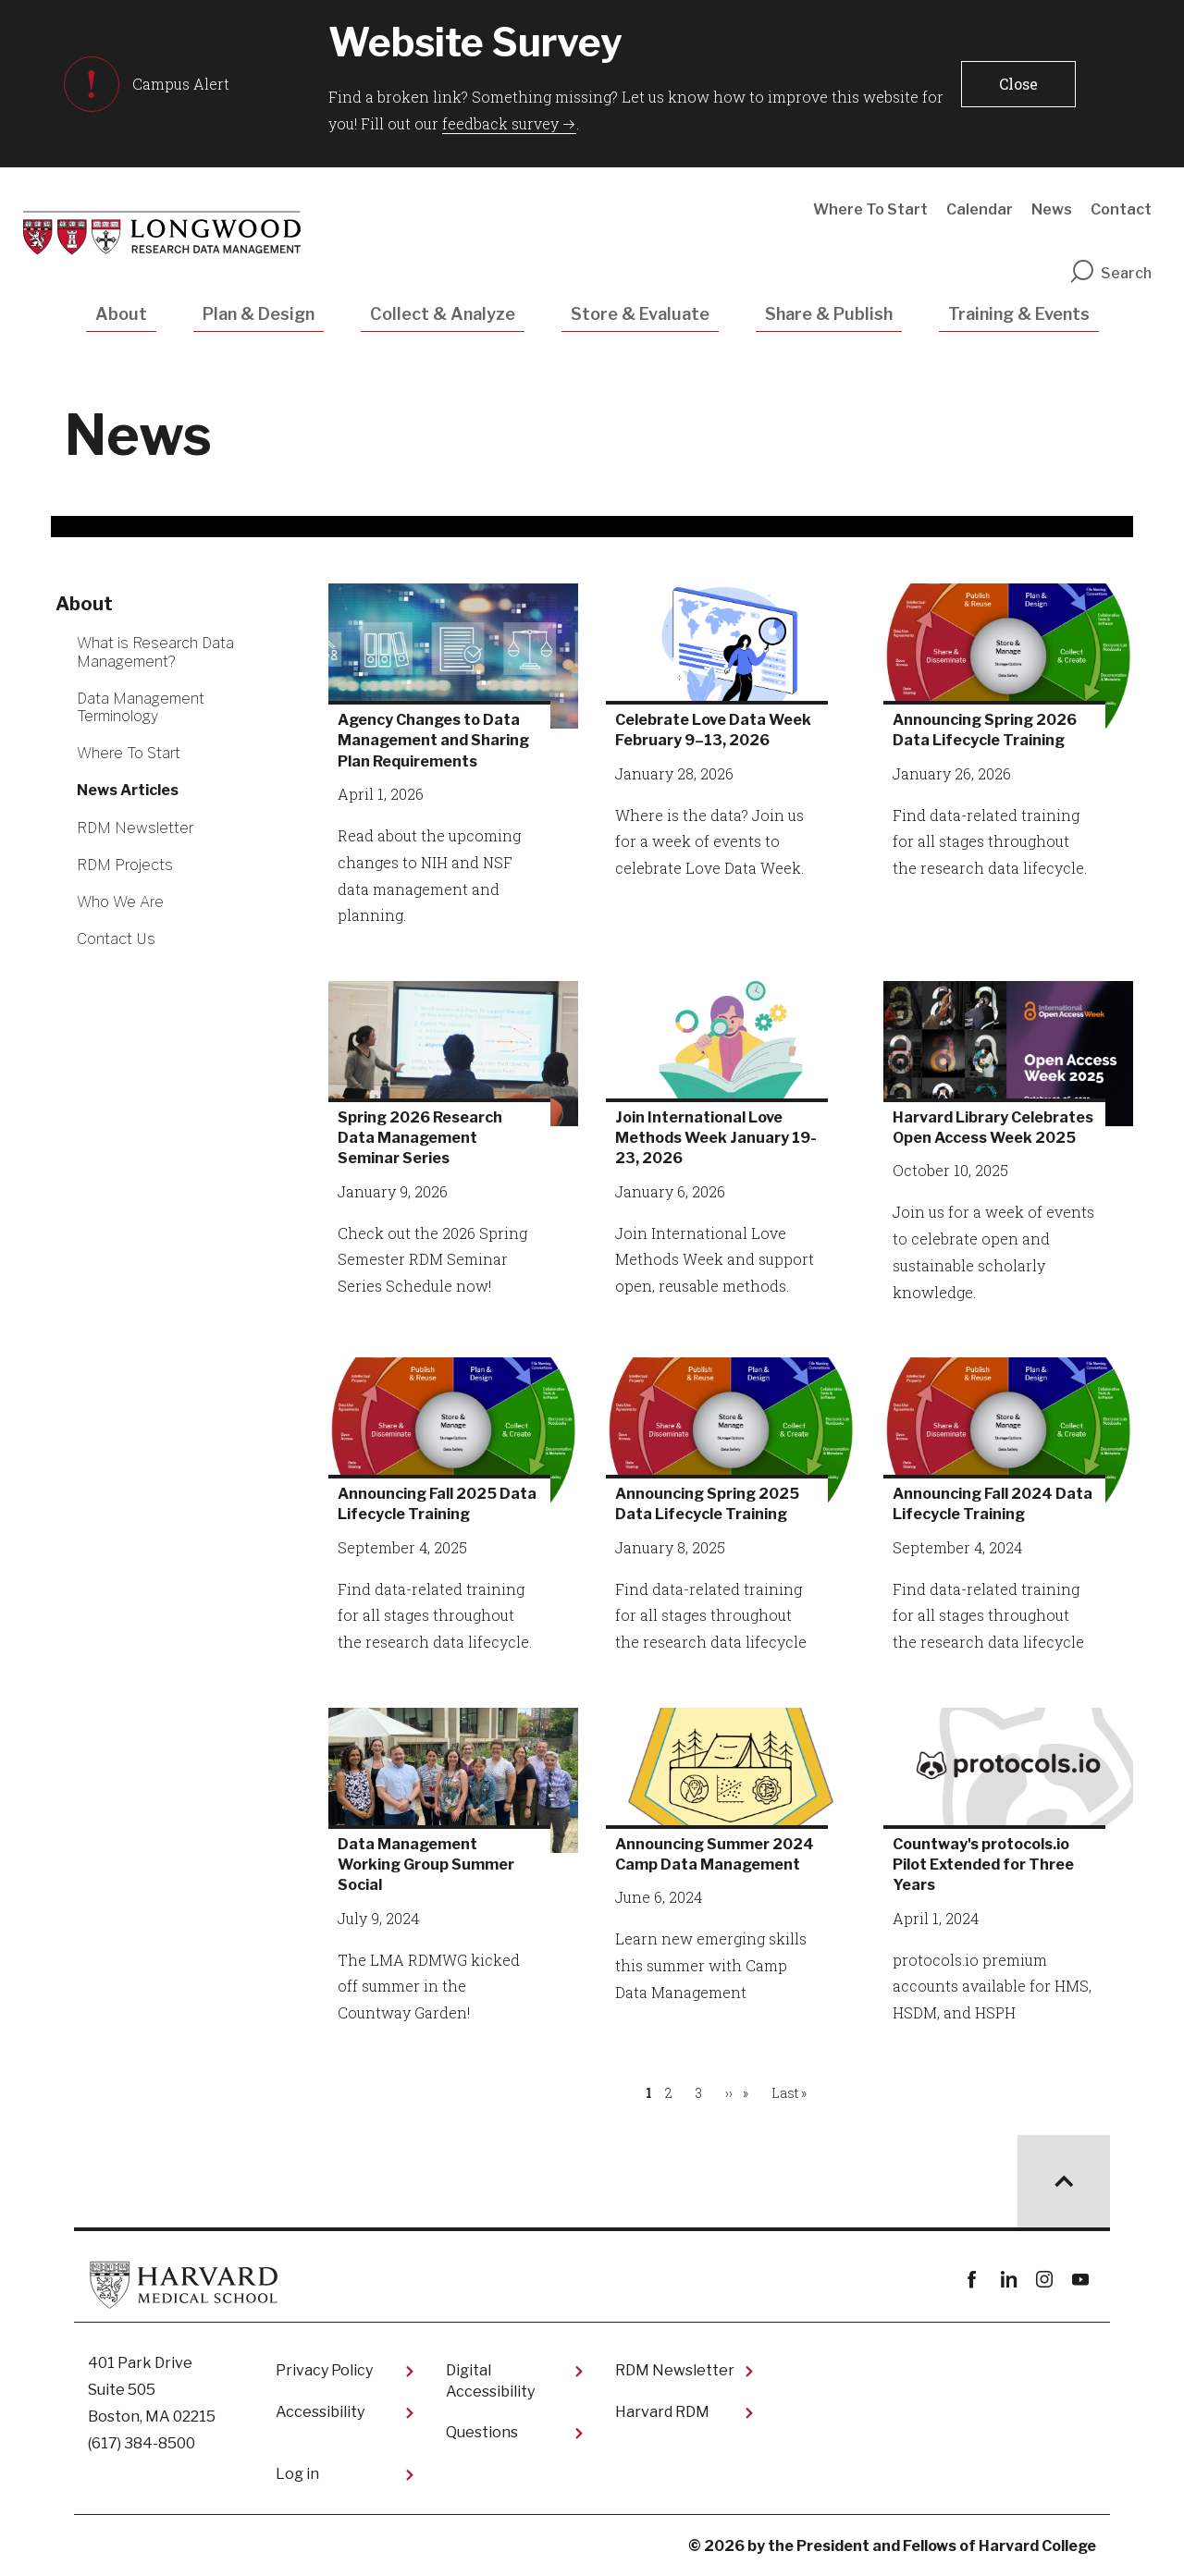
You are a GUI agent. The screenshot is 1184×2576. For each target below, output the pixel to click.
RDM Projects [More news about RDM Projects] (125, 865)
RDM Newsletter (674, 2370)
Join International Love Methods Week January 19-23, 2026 (716, 1138)
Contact (1121, 209)
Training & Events (1019, 314)
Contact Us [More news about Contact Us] (116, 939)
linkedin (1008, 2279)
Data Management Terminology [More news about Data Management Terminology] (140, 707)
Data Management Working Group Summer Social (426, 1865)
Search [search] (1110, 273)
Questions (482, 2432)
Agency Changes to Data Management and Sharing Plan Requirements (433, 740)
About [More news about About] (84, 604)
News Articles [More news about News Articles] (128, 790)
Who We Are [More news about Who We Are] (120, 902)
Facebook (972, 2279)
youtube (1080, 2279)
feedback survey (500, 123)
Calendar (979, 209)
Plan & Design (258, 314)
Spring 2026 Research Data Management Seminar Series (420, 1138)
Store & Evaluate (640, 314)
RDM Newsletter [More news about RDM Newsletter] (135, 828)
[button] (1018, 84)
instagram (1044, 2279)
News (1051, 209)
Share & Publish (829, 314)
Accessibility (320, 2412)
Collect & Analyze (442, 314)
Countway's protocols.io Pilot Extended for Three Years (983, 1865)
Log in (297, 2474)
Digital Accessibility (490, 2380)
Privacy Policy (324, 2370)
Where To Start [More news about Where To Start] (128, 753)
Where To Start (870, 209)
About (121, 314)
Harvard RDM (662, 2412)
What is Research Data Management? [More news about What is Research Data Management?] (155, 651)
